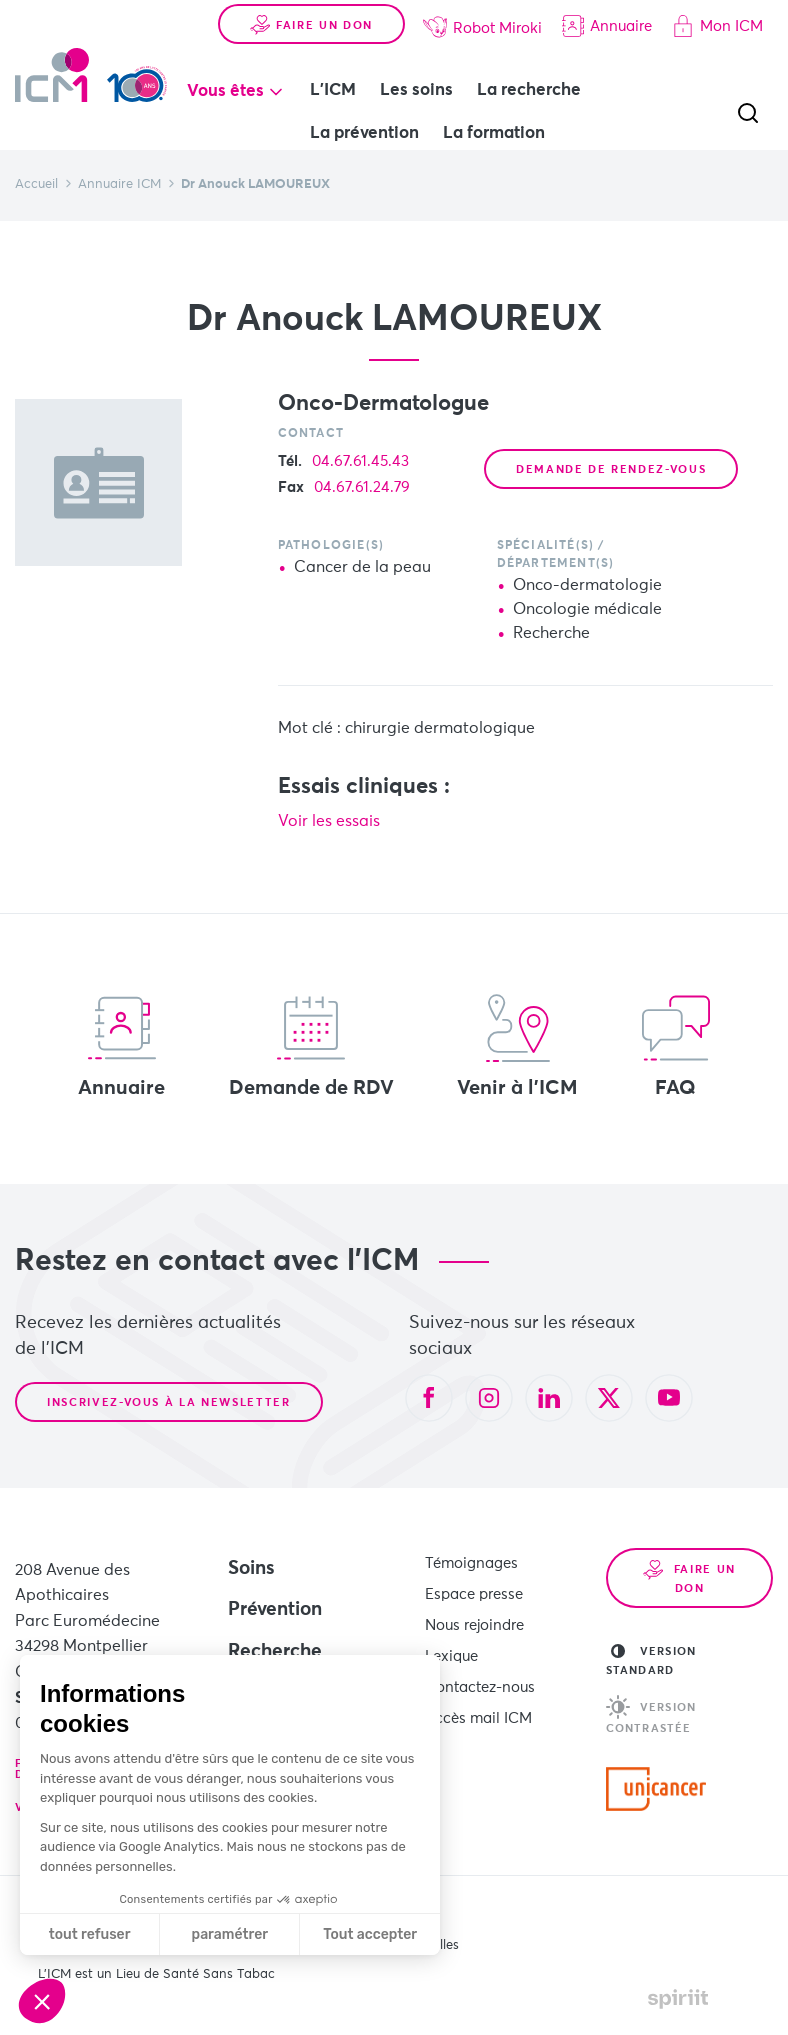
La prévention (364, 133)
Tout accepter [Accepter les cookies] (370, 1934)
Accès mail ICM (478, 1718)
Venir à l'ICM (517, 1046)
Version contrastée (651, 1714)
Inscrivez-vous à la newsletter (169, 1402)
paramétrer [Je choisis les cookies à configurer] (230, 1934)
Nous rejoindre (474, 1625)
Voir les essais (329, 821)
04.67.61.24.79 (362, 487)
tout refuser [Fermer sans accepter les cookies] (90, 1934)
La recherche (529, 90)
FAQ (676, 1046)
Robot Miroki (482, 27)
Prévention (275, 1609)
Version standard (651, 1660)
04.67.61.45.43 (360, 461)
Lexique (451, 1656)
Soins (251, 1568)
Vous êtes (225, 91)
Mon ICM (717, 26)
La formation (494, 133)
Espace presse (474, 1594)
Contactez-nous (480, 1687)
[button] (42, 2001)
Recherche (275, 1651)
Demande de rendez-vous (611, 469)
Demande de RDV (311, 1046)
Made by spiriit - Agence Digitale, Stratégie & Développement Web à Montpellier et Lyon (678, 1999)
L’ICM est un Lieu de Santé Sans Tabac (156, 1974)
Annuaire (607, 26)
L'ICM (333, 90)
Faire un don (311, 25)
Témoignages (471, 1563)
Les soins (416, 90)
